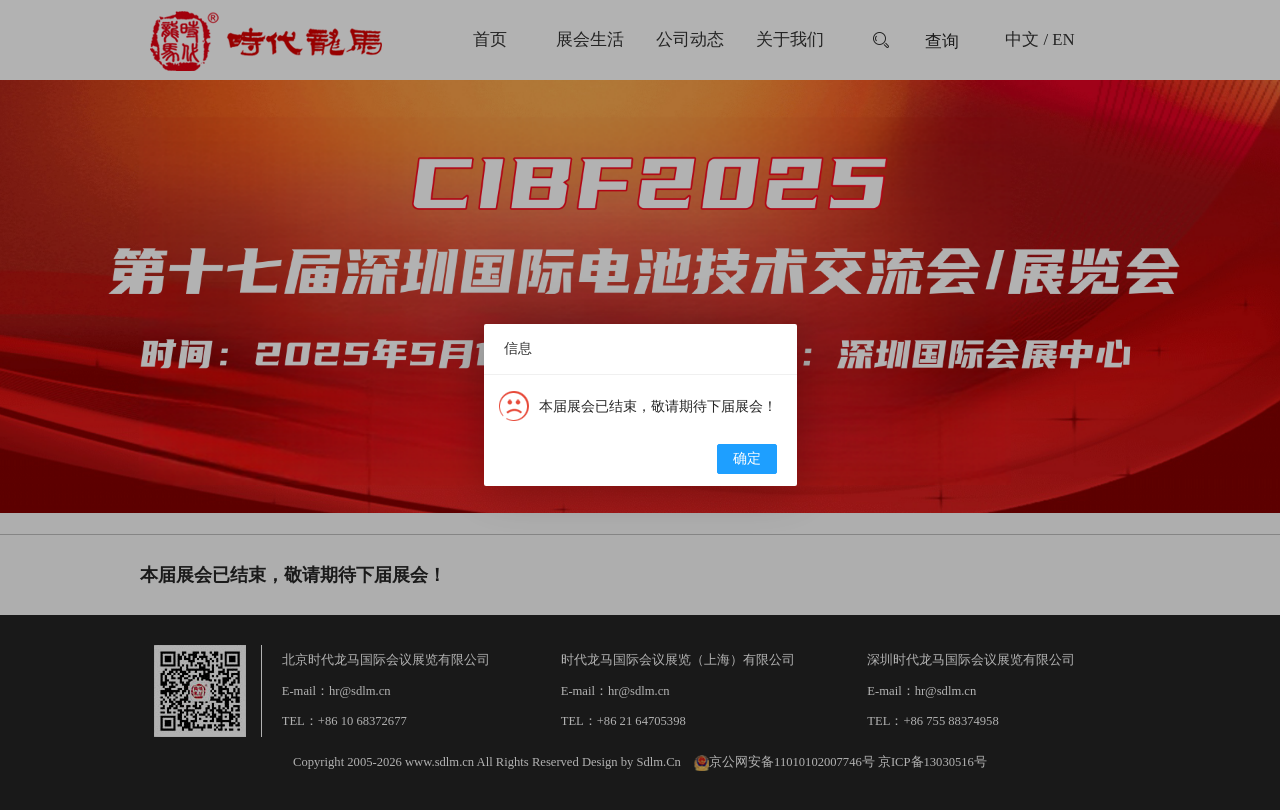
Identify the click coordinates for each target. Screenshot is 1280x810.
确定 (747, 458)
